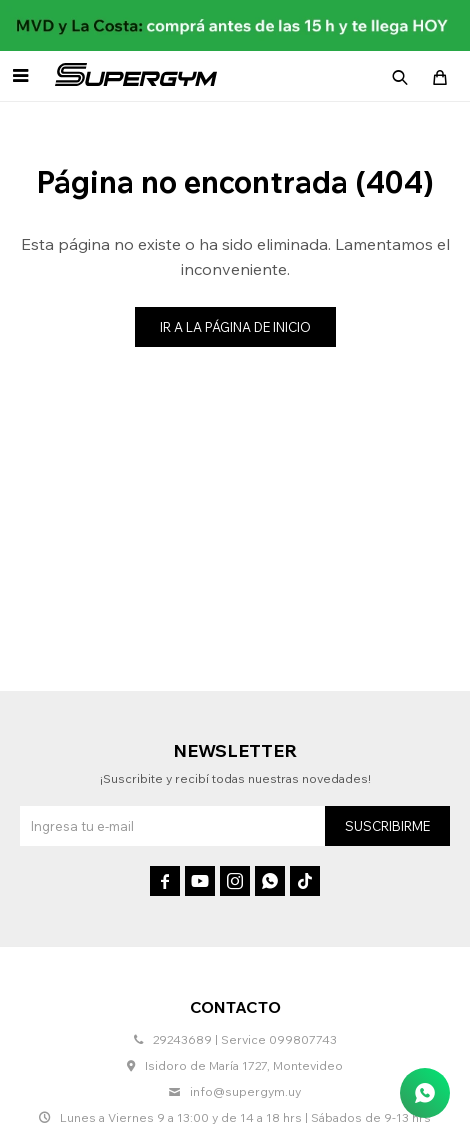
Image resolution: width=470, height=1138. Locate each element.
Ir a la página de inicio (235, 327)
